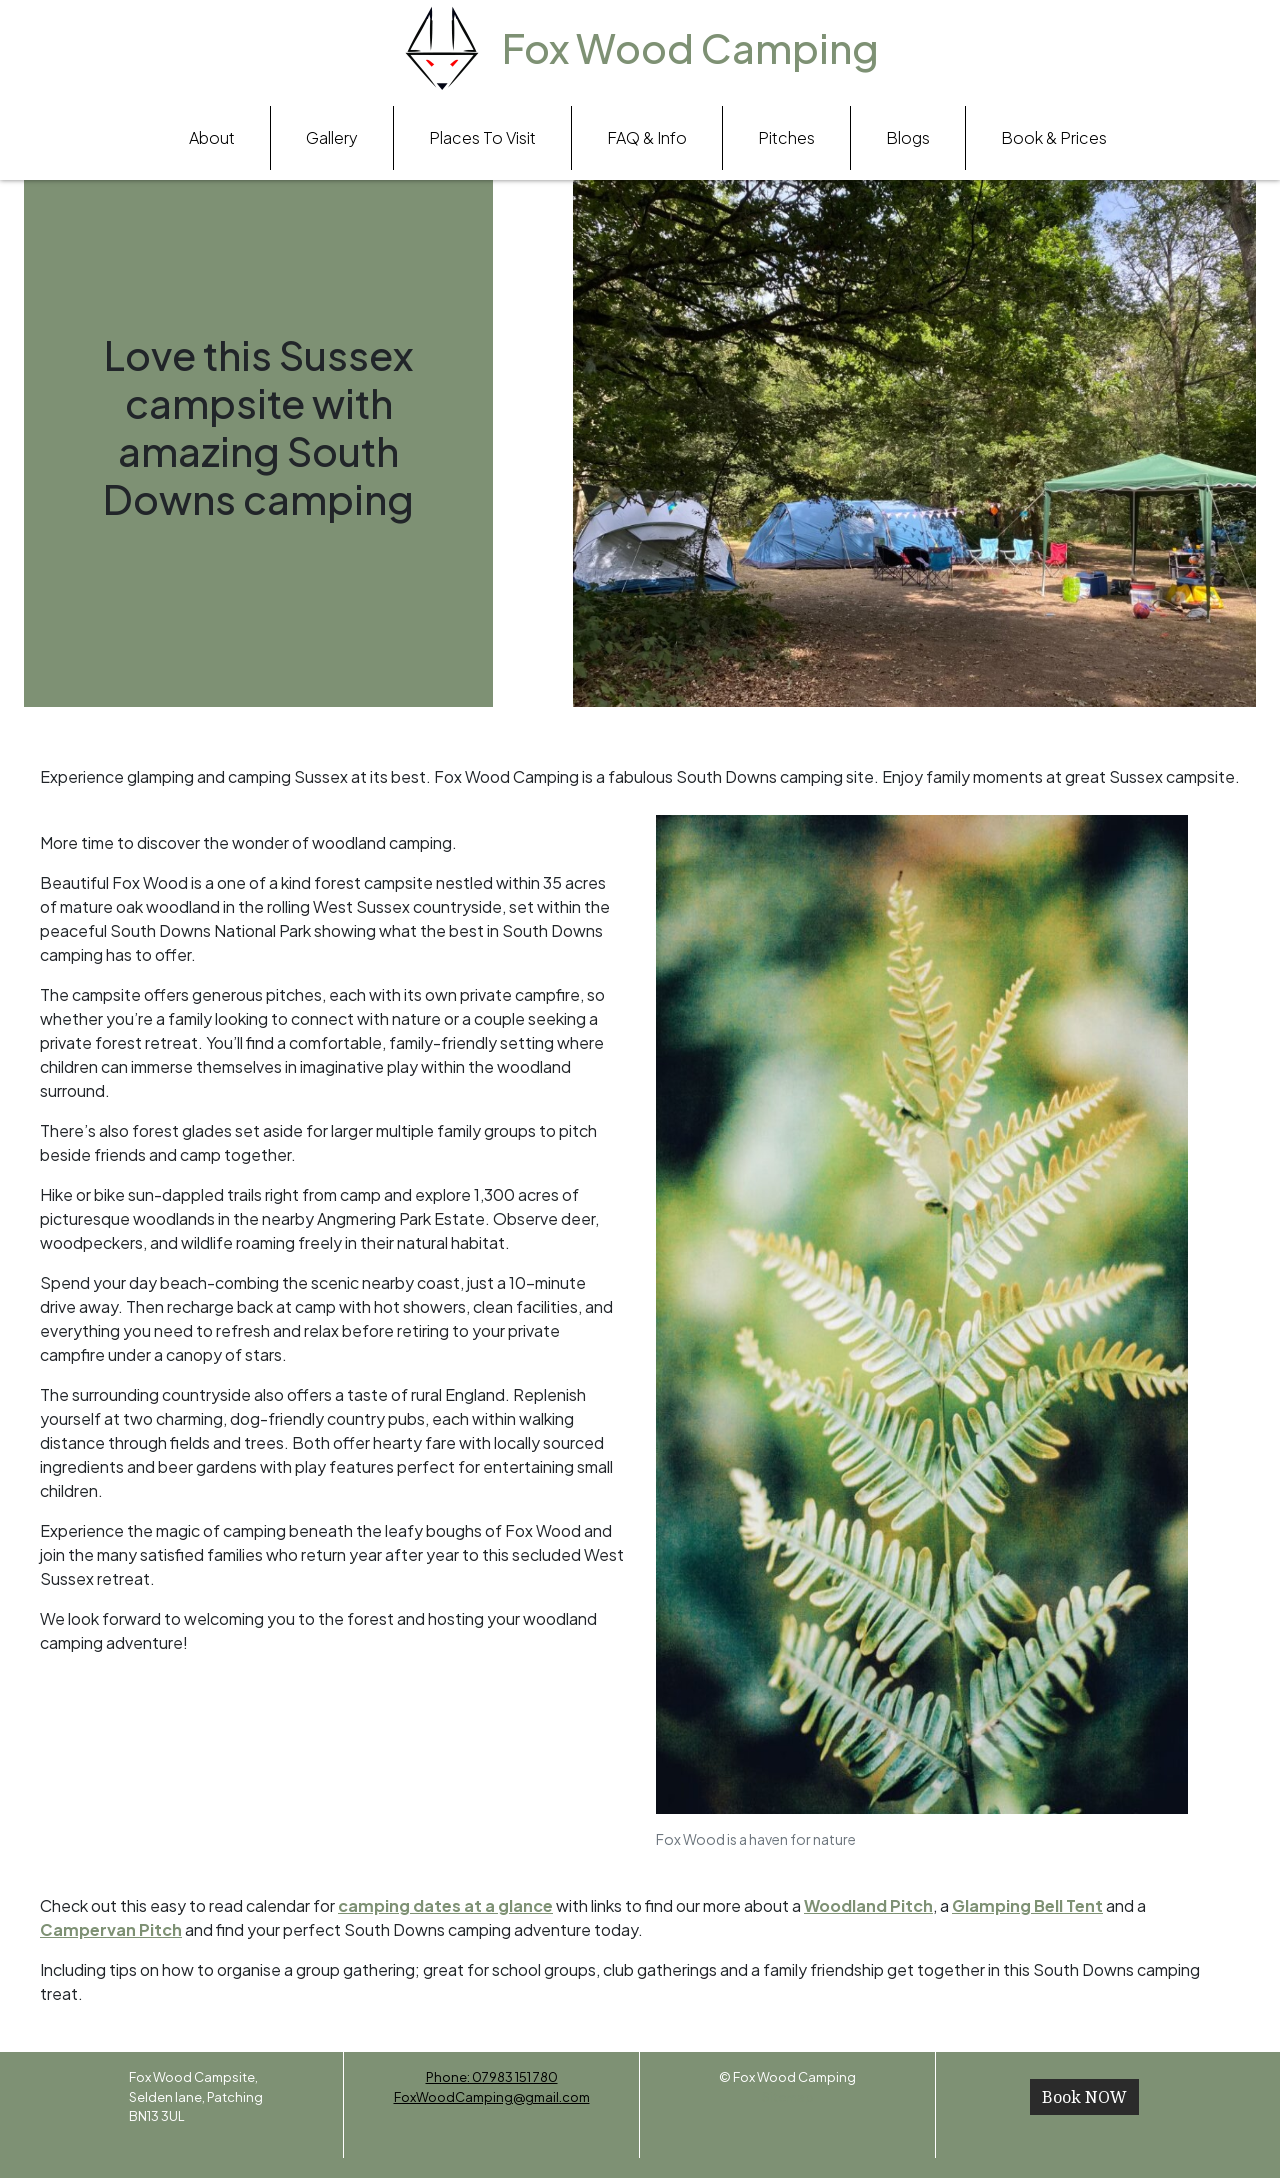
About (212, 137)
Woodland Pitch (868, 1905)
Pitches (786, 137)
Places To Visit (482, 137)
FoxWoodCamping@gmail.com (492, 2097)
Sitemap (788, 2097)
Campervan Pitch (111, 1929)
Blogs (908, 137)
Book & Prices (1054, 137)
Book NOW (1084, 2097)
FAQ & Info (647, 137)
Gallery (332, 137)
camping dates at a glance (445, 1905)
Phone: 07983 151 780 (492, 2077)
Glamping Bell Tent (1027, 1905)
